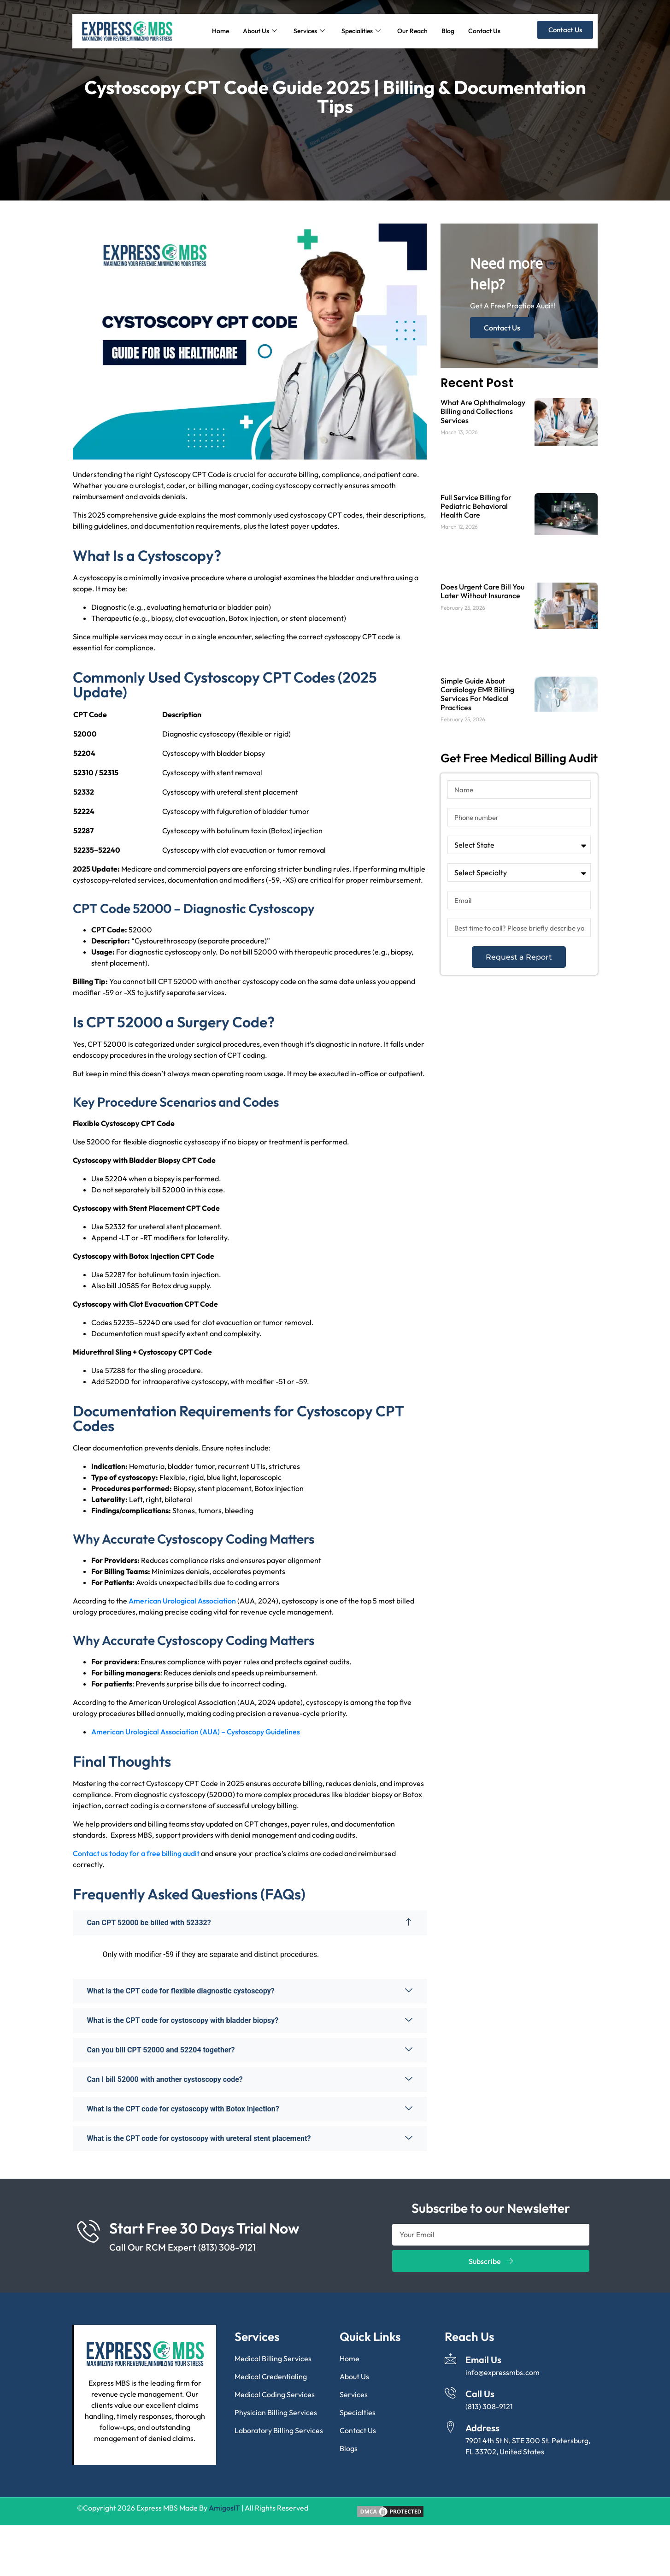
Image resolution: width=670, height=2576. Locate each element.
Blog (447, 31)
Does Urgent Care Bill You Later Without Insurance (482, 591)
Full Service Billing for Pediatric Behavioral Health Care (476, 506)
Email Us (483, 2359)
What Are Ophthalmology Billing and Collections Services (483, 411)
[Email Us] (450, 2358)
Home (220, 31)
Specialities (361, 31)
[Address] (450, 2427)
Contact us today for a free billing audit (137, 1853)
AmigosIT (224, 2507)
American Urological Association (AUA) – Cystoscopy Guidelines (195, 1731)
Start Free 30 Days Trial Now (204, 2228)
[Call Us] (450, 2393)
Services (309, 31)
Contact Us (484, 31)
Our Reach (412, 31)
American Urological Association (182, 1600)
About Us (260, 31)
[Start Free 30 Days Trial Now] (88, 2230)
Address (482, 2428)
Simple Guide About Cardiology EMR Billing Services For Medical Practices (477, 694)
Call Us (479, 2393)
